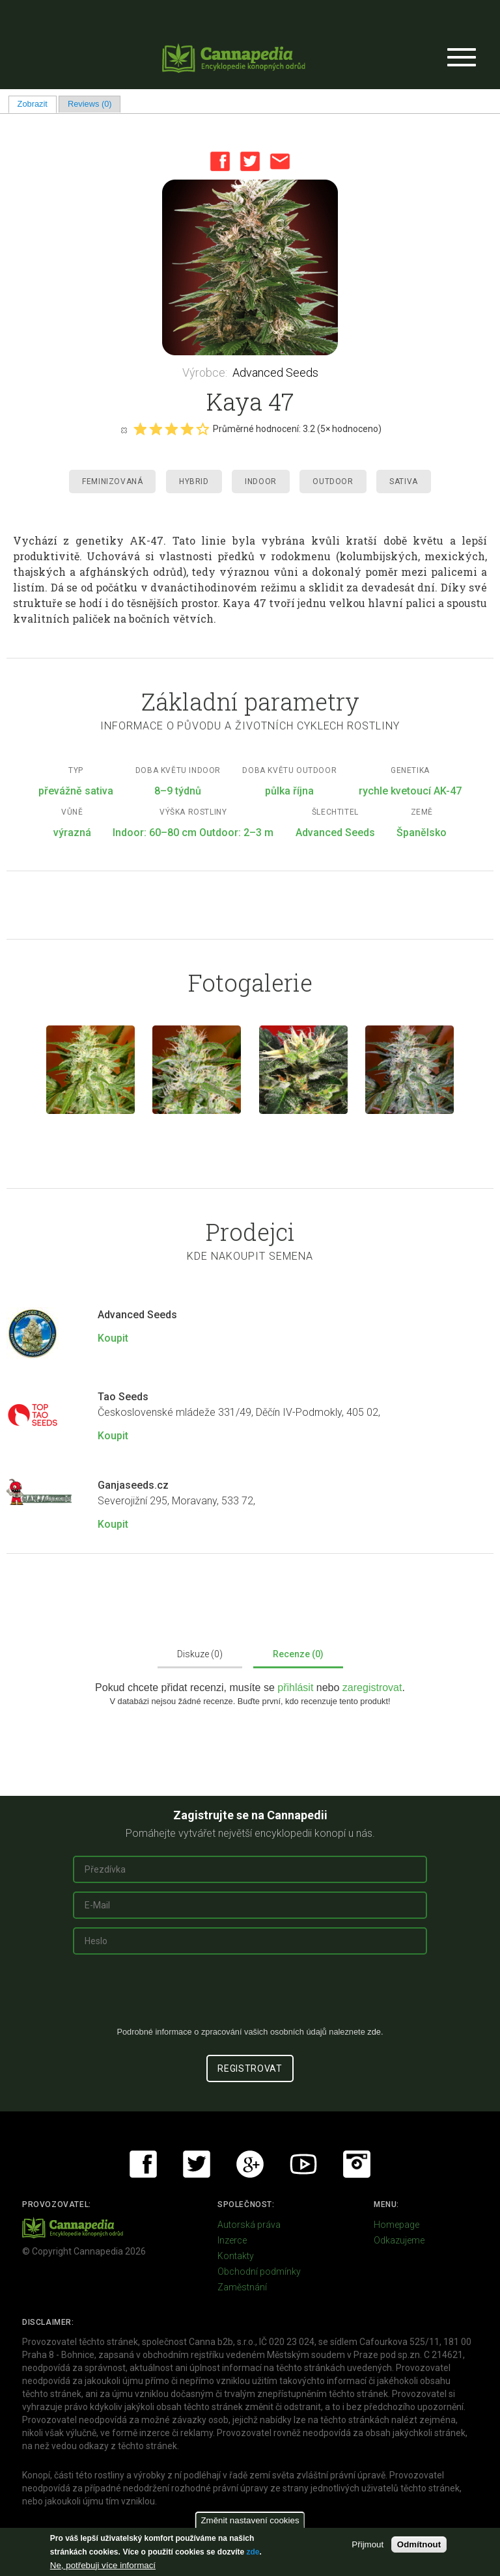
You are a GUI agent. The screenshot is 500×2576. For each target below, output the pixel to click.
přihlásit (296, 1687)
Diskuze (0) (200, 1654)
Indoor (261, 481)
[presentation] (250, 1995)
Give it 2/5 (155, 428)
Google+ (250, 2164)
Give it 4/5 (186, 428)
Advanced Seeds (275, 372)
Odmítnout (419, 2544)
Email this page (280, 161)
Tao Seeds (123, 1396)
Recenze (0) (298, 1654)
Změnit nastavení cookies (250, 2520)
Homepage (396, 2224)
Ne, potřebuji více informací (103, 2565)
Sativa (403, 481)
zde (252, 2551)
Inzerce (232, 2240)
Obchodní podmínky (259, 2271)
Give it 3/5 (171, 428)
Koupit (113, 1338)
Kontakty (235, 2256)
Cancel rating (123, 429)
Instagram (356, 2164)
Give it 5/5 (202, 428)
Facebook (220, 161)
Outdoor (332, 481)
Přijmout (367, 2544)
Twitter (250, 161)
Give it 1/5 (139, 428)
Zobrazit (37, 104)
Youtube (303, 2164)
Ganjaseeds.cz (133, 1485)
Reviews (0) (90, 104)
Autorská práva (249, 2224)
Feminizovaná (112, 481)
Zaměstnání (242, 2287)
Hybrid (194, 481)
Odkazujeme (399, 2240)
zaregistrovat (372, 1687)
